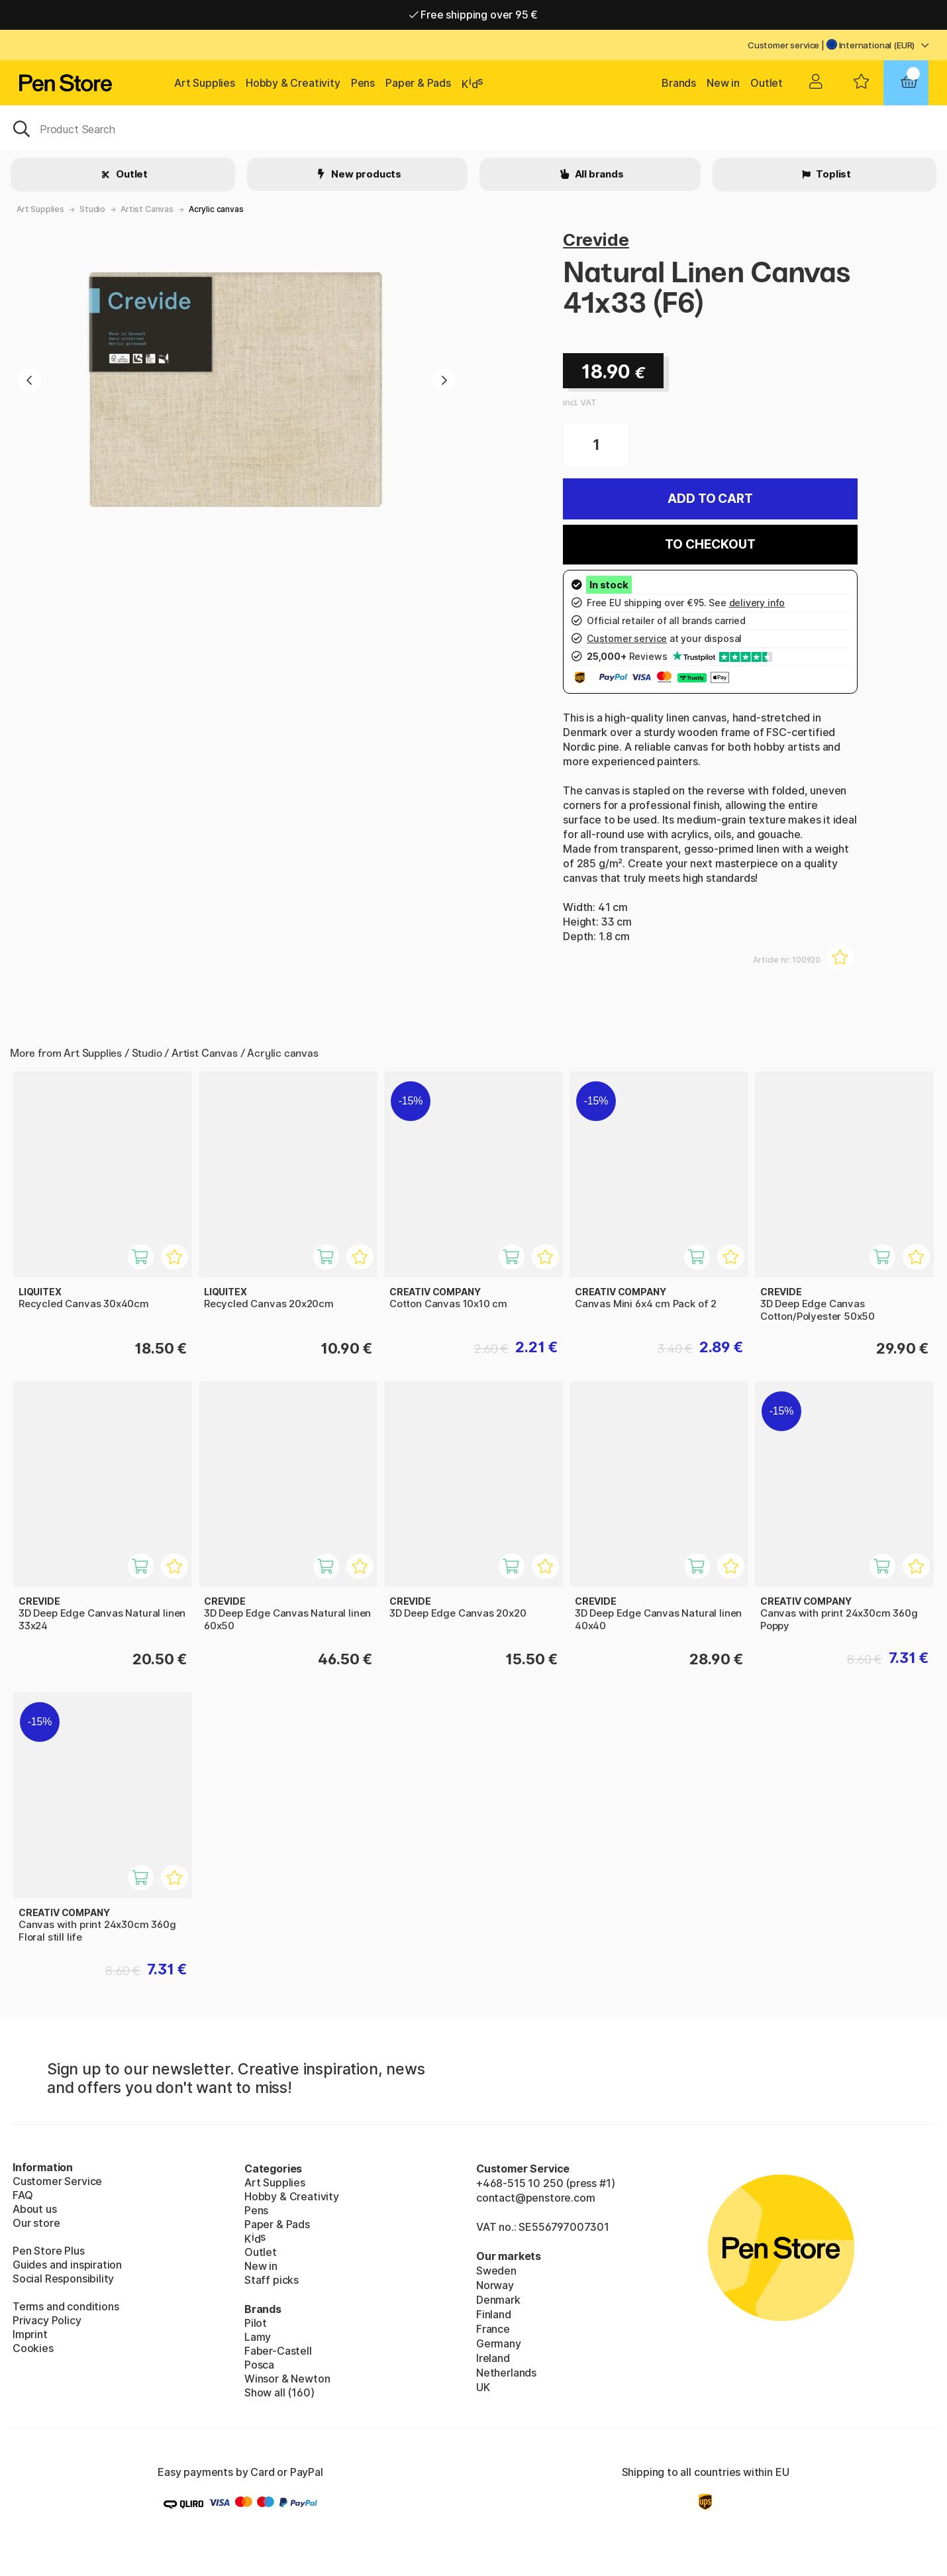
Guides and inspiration (67, 2264)
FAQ (22, 2195)
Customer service (783, 45)
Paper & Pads (418, 82)
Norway (495, 2285)
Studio (92, 209)
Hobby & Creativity (293, 82)
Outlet (766, 82)
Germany (498, 2343)
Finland (493, 2314)
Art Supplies (204, 82)
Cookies (33, 2348)
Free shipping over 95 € (473, 14)
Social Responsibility (63, 2278)
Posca (259, 2364)
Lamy (257, 2336)
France (493, 2328)
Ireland (493, 2358)
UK (483, 2387)
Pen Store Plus (49, 2250)
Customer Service (57, 2181)
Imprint (30, 2334)
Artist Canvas (147, 209)
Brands (679, 82)
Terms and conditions (66, 2306)
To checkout (710, 544)
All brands (598, 174)
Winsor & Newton (287, 2378)
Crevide (596, 239)
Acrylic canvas (216, 209)
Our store (36, 2222)
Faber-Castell (278, 2350)
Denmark (498, 2299)
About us (35, 2209)
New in (723, 82)
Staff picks (271, 2279)
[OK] (473, 127)
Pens (363, 82)
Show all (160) (279, 2392)
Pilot (255, 2323)
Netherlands (506, 2372)
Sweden (496, 2270)
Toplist (832, 174)
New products (365, 174)
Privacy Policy (47, 2320)
